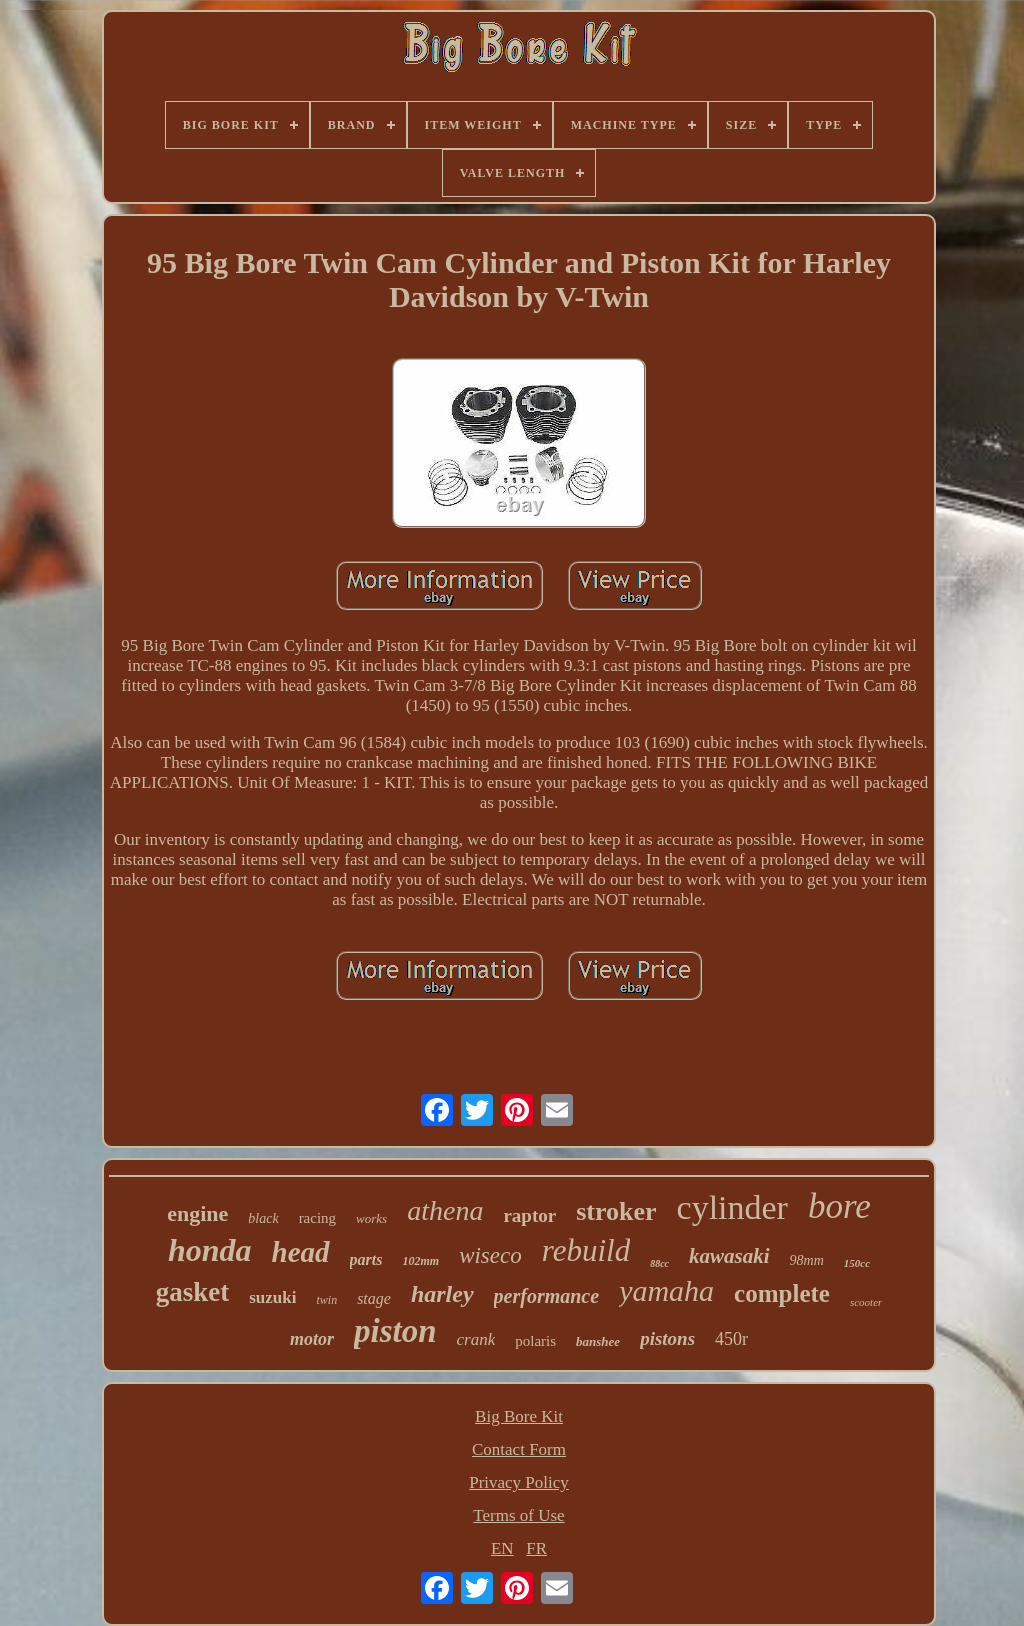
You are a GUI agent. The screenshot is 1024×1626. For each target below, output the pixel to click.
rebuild (586, 1250)
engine (197, 1213)
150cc (857, 1263)
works (371, 1218)
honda (210, 1250)
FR (536, 1548)
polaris (535, 1341)
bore (839, 1206)
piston (395, 1331)
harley (442, 1294)
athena (445, 1210)
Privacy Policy (519, 1482)
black (263, 1218)
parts (366, 1259)
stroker (616, 1211)
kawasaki (729, 1256)
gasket (193, 1292)
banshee (598, 1341)
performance (547, 1296)
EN (502, 1548)
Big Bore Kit (519, 1416)
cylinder (732, 1207)
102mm (420, 1261)
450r (731, 1339)
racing (317, 1218)
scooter (866, 1302)
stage (374, 1298)
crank (476, 1339)
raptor (529, 1215)
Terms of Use (518, 1515)
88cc (659, 1263)
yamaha (666, 1290)
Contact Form (519, 1449)
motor (312, 1339)
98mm (807, 1260)
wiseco (490, 1255)
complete (782, 1293)
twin (326, 1300)
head (301, 1252)
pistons (667, 1338)
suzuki (272, 1297)
